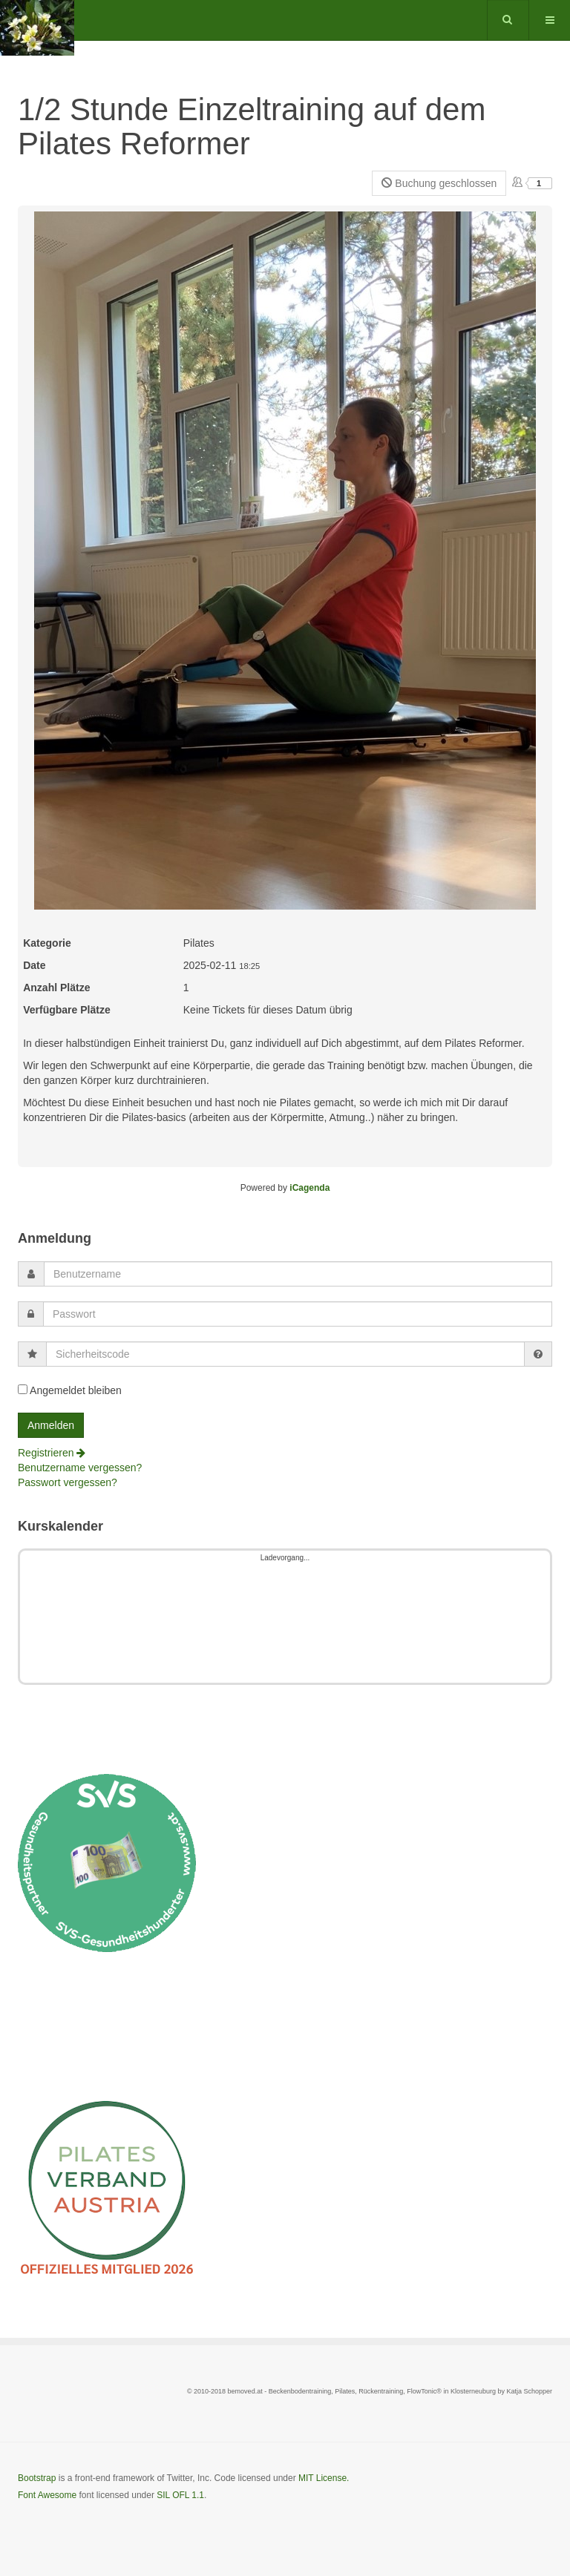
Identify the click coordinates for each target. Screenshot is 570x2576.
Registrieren (51, 1453)
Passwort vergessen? (67, 1482)
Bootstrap (37, 2478)
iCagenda (309, 1188)
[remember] (22, 1389)
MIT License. (323, 2478)
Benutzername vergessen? (80, 1467)
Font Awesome (47, 2495)
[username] (298, 1274)
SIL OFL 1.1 (180, 2495)
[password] (297, 1314)
